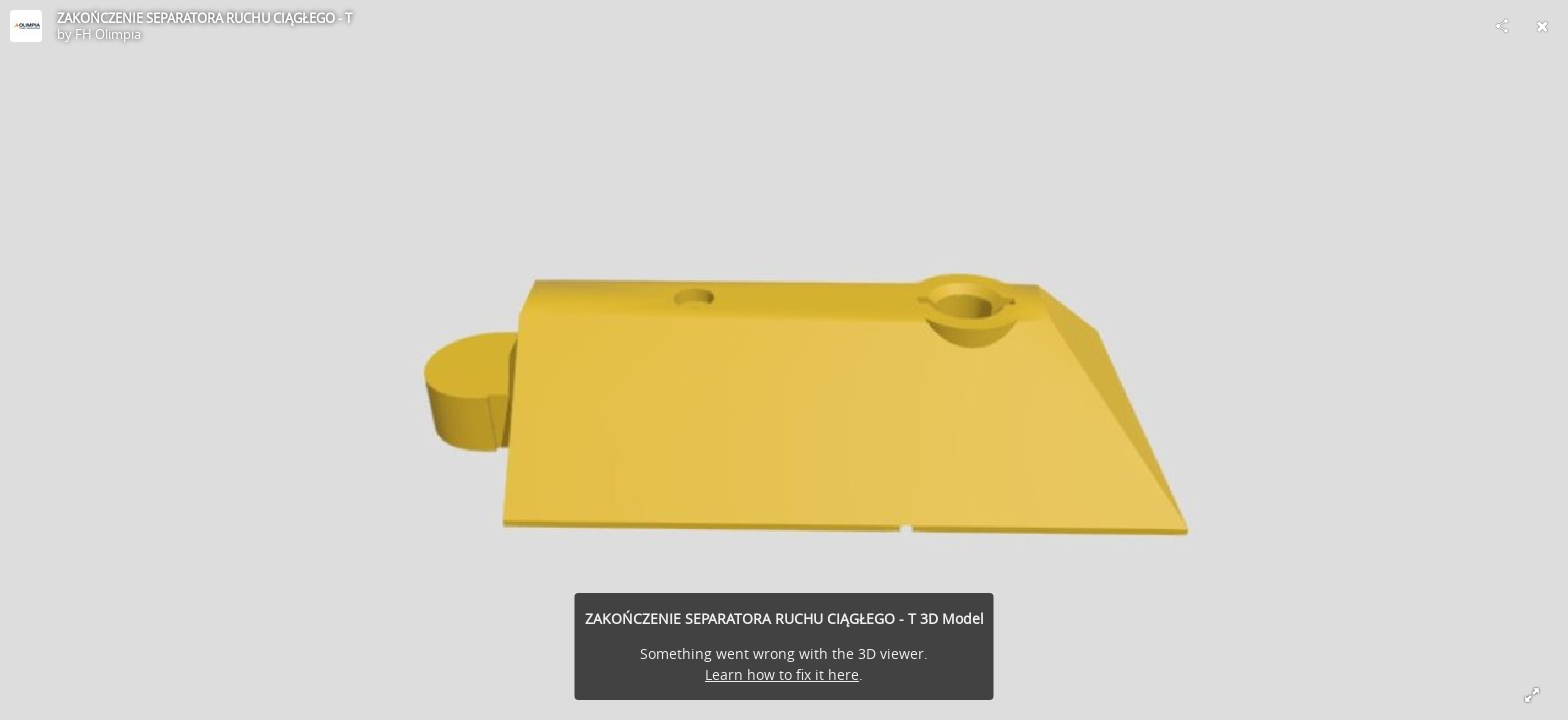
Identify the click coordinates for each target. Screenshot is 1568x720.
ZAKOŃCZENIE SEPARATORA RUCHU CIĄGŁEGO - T (204, 18)
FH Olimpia (108, 34)
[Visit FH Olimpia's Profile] (26, 26)
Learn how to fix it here (782, 674)
